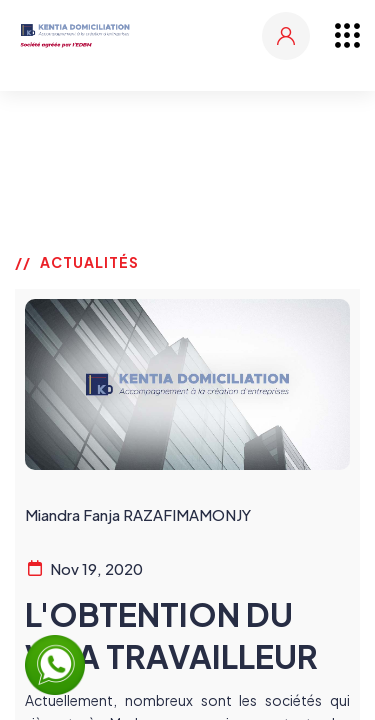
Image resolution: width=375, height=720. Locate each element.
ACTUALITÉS (89, 262)
